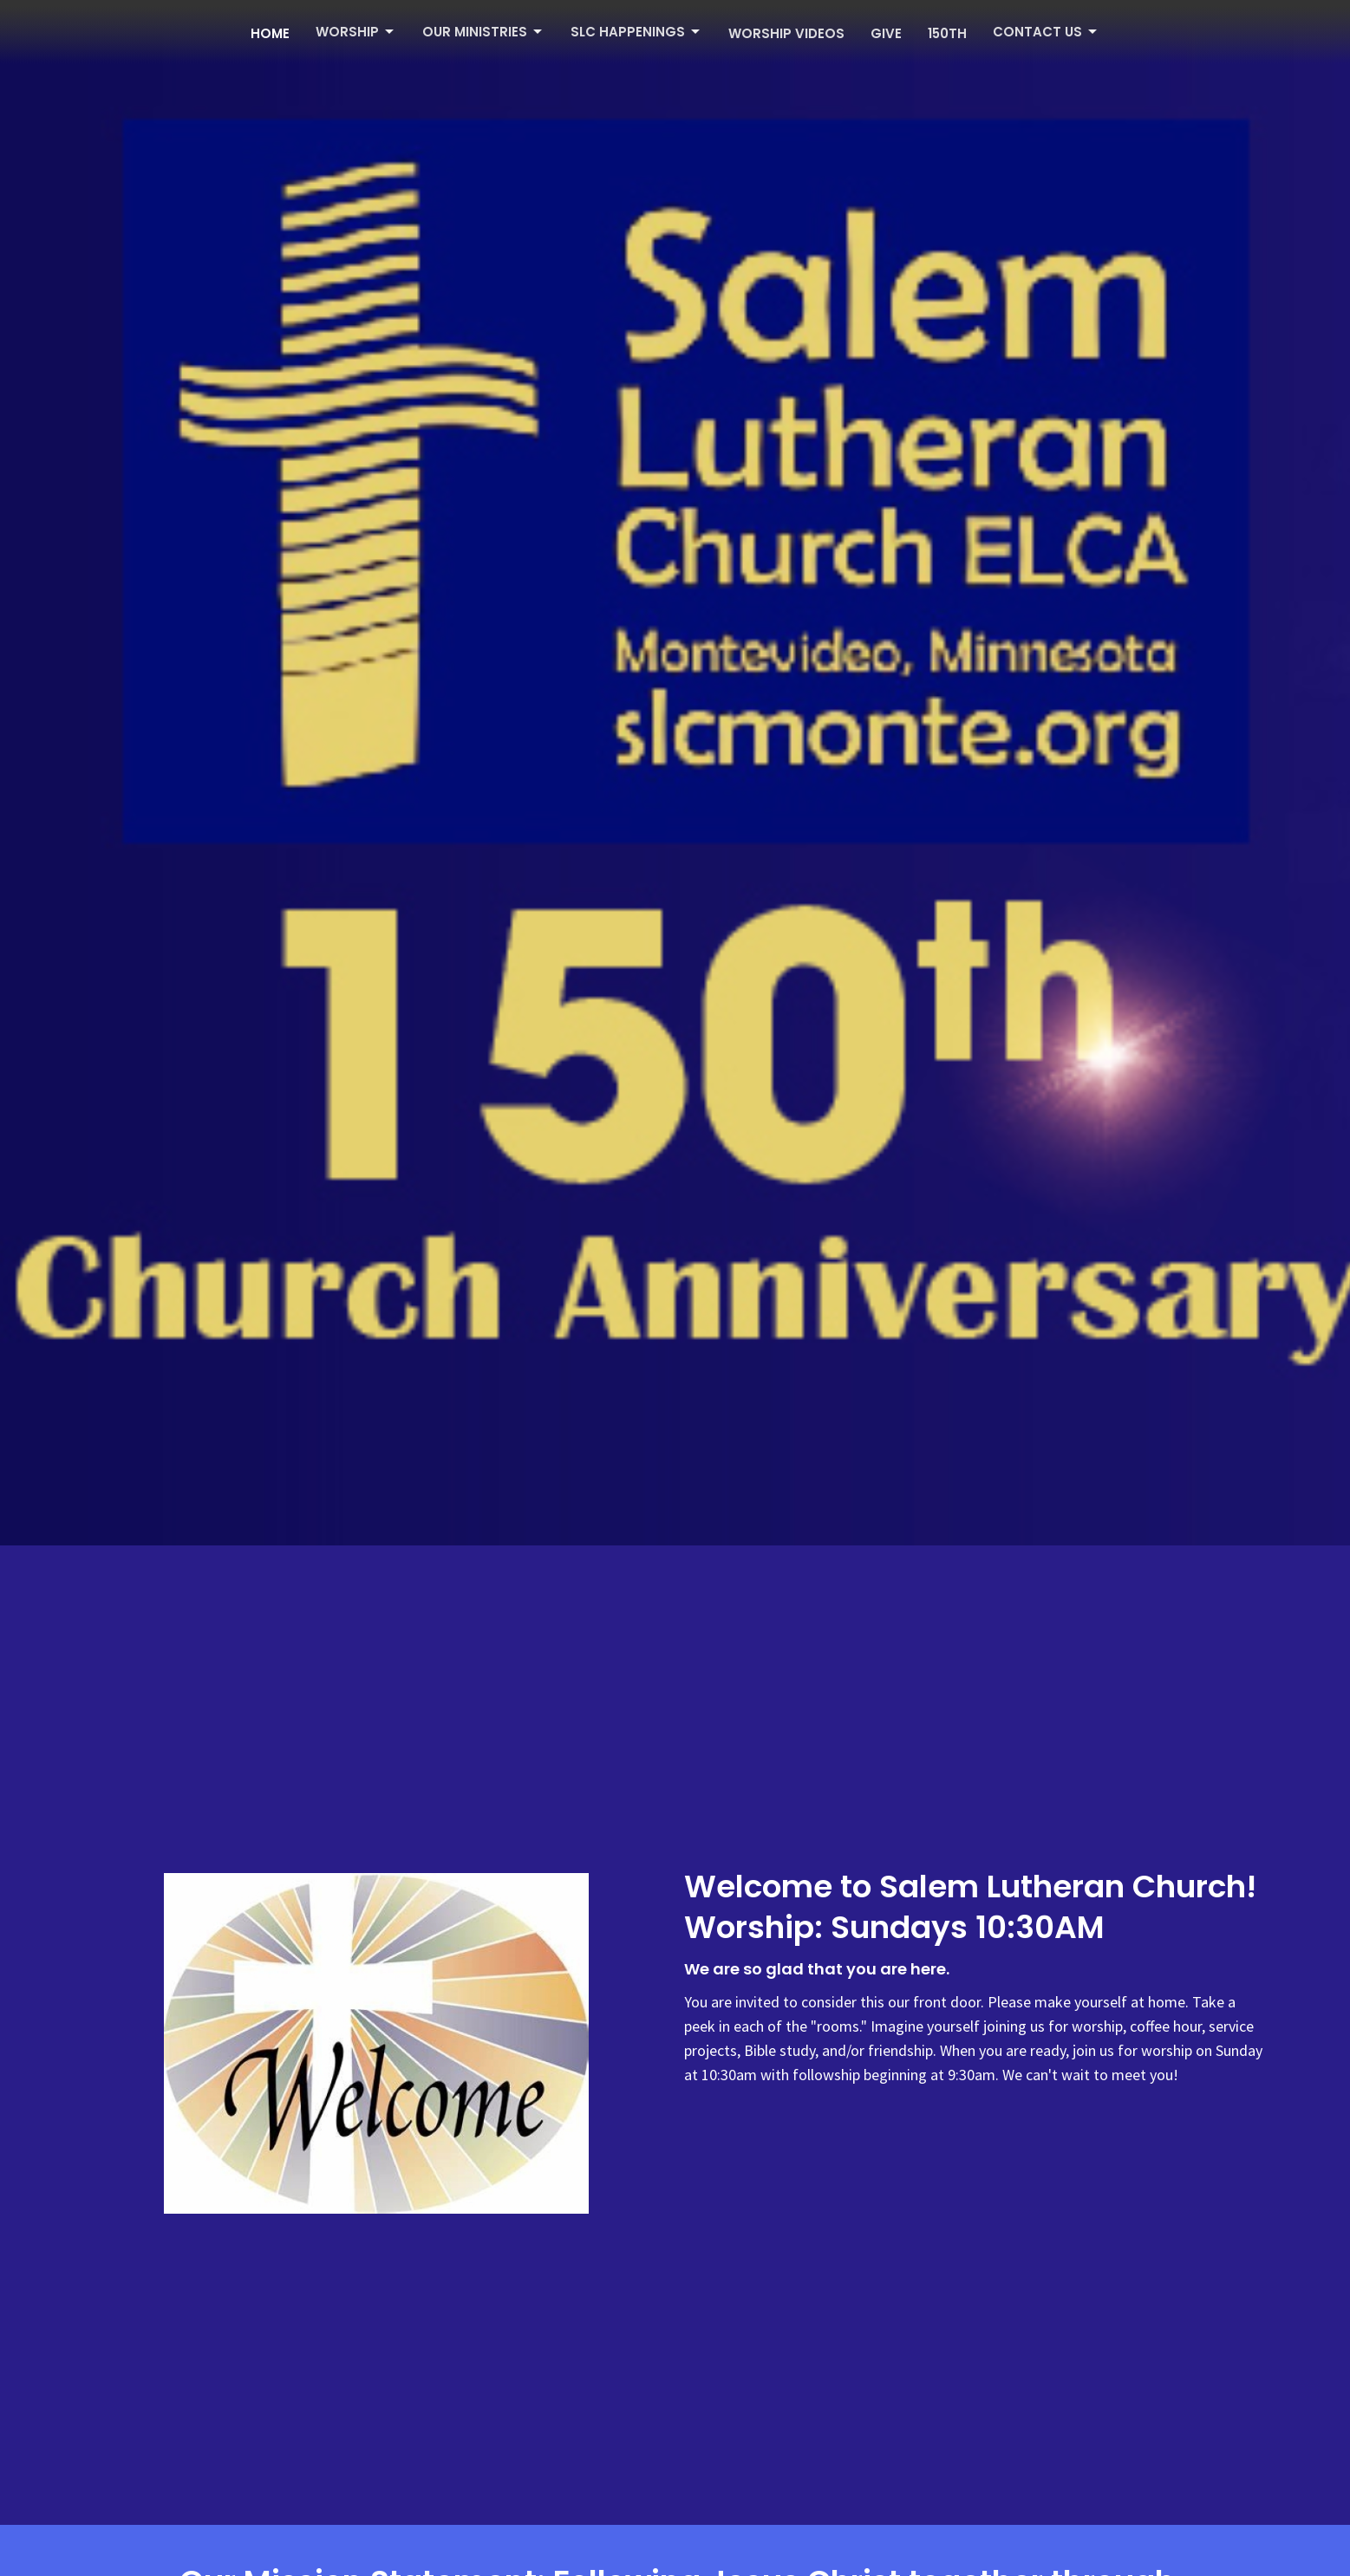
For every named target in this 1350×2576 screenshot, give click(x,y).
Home (270, 33)
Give (886, 33)
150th (947, 33)
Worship (356, 32)
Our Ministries (483, 32)
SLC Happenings (636, 32)
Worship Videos (786, 33)
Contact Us (1046, 32)
